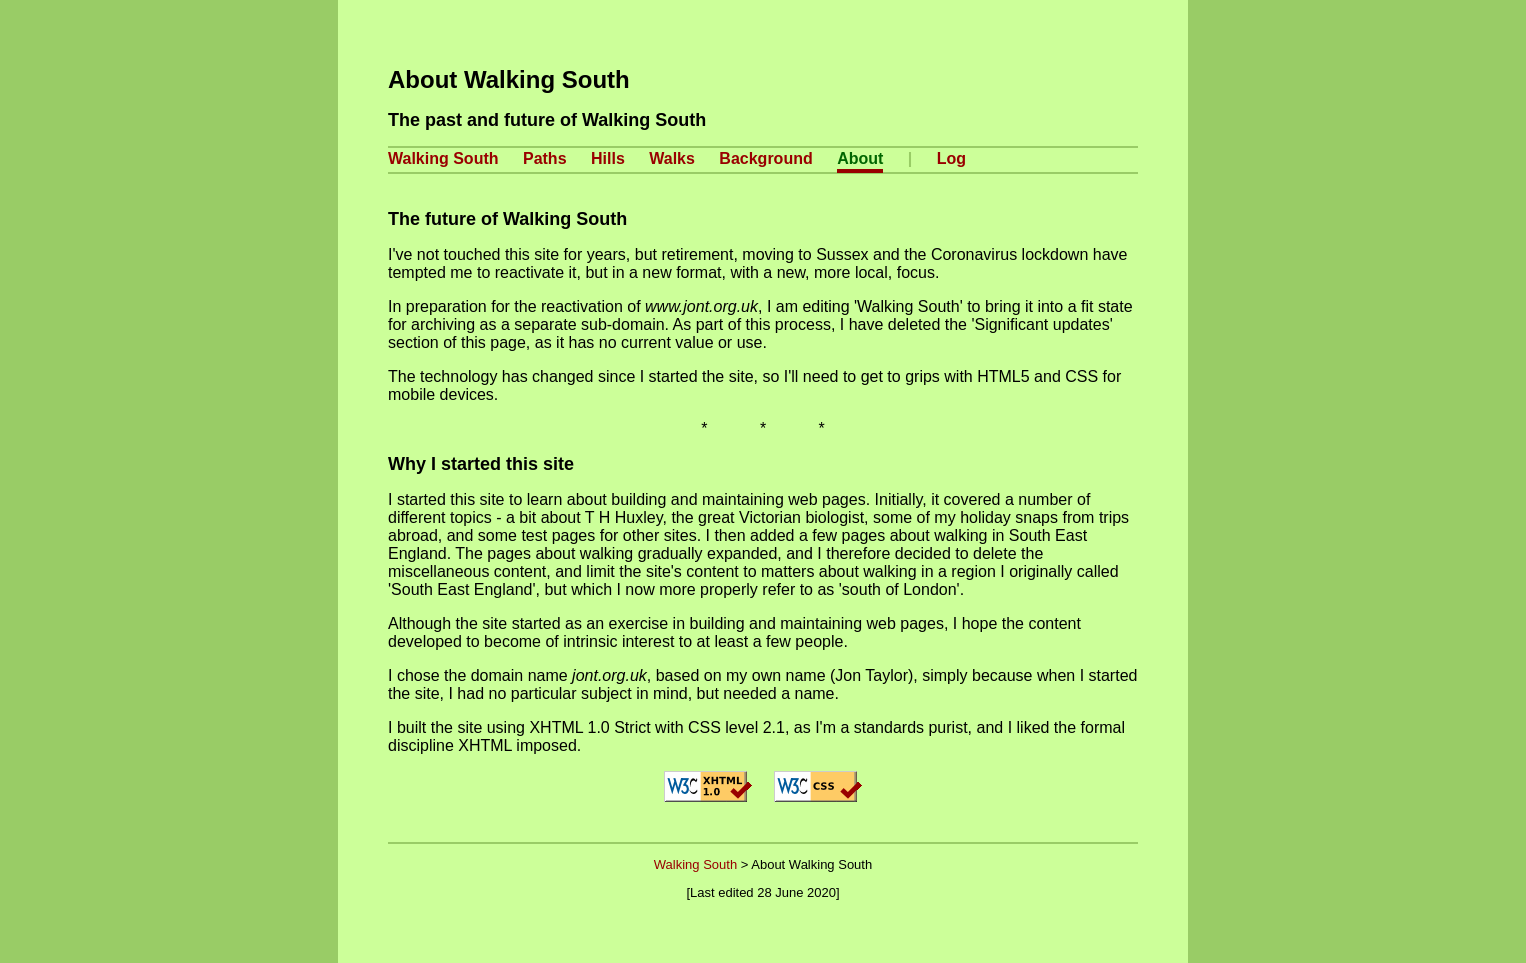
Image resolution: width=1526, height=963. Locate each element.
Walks (672, 158)
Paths (545, 158)
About (860, 158)
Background (765, 158)
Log (951, 158)
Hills (608, 158)
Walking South (443, 158)
